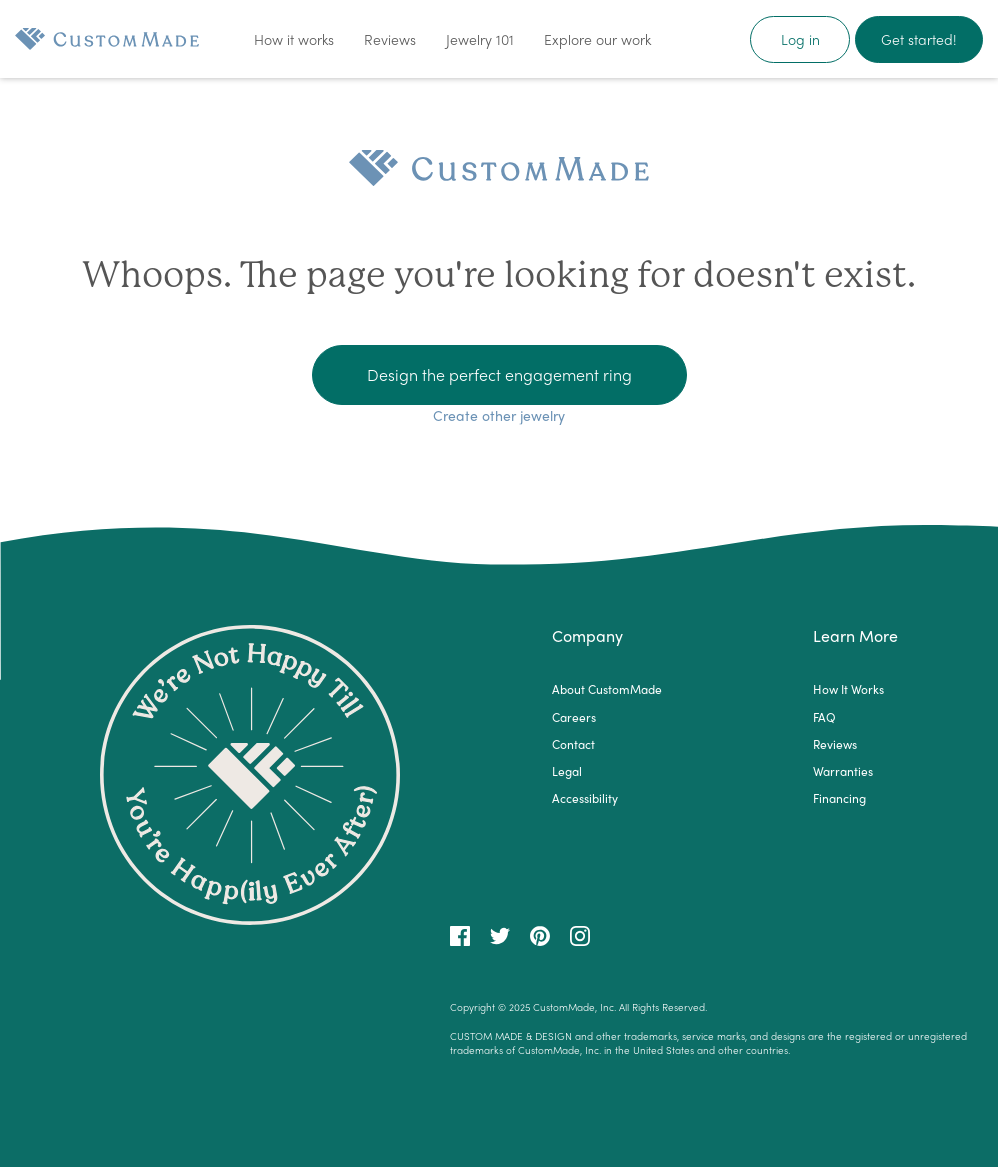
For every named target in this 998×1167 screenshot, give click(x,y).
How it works (294, 39)
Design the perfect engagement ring (499, 374)
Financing (839, 798)
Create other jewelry (499, 415)
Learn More (855, 636)
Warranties (843, 771)
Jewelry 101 (480, 39)
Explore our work (597, 39)
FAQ (824, 717)
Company (587, 636)
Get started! (919, 39)
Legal (567, 771)
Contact (573, 744)
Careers (574, 717)
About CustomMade (607, 689)
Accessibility (585, 798)
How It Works (848, 689)
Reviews (390, 39)
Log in (800, 39)
